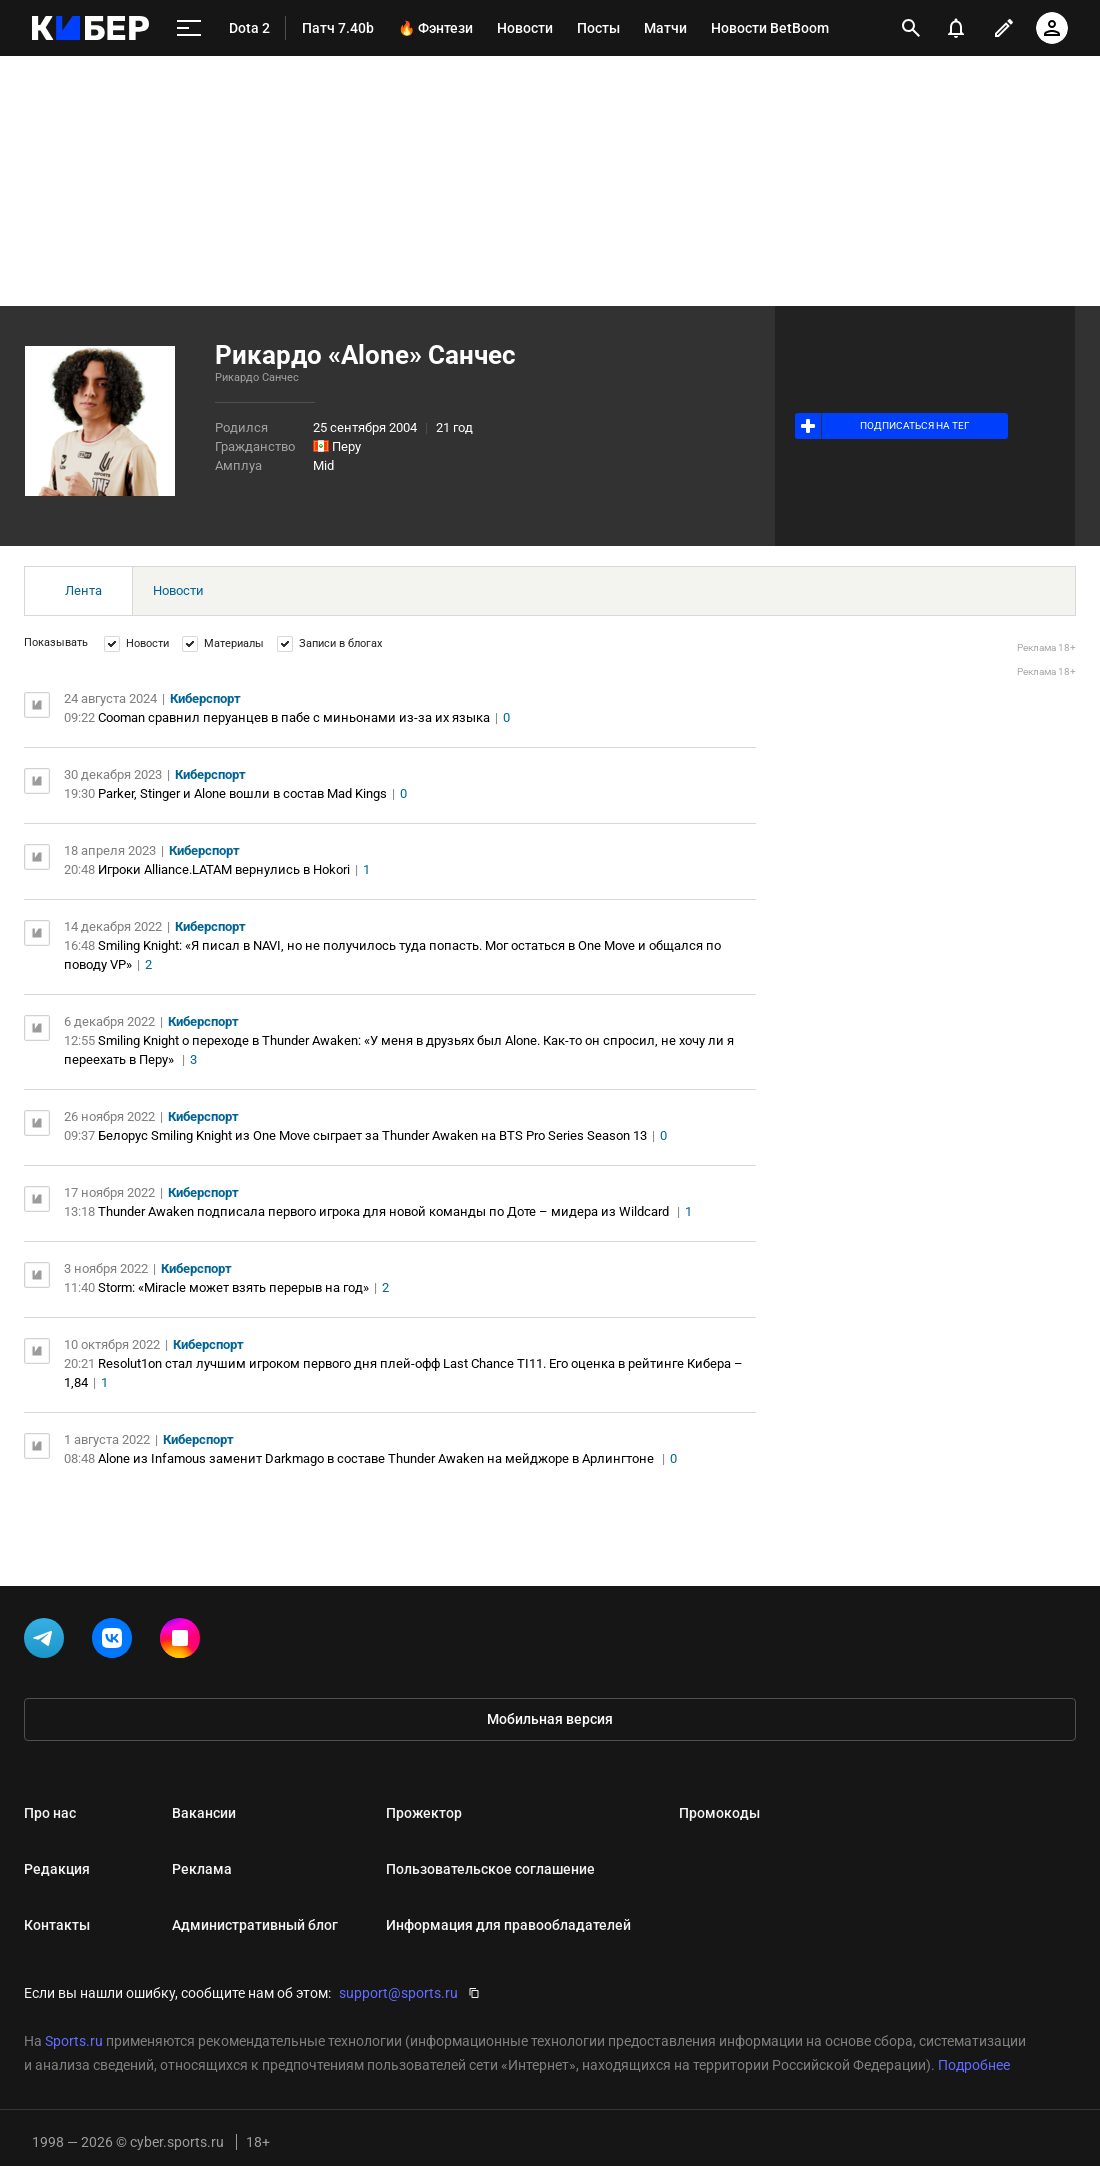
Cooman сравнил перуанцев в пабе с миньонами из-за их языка (294, 717)
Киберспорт (205, 698)
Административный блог (255, 1925)
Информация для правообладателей (508, 1925)
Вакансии (204, 1813)
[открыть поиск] (911, 28)
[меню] (189, 28)
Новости (178, 590)
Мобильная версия (550, 1719)
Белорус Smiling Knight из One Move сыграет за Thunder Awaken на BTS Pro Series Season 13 (372, 1135)
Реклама (202, 1869)
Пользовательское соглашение (490, 1869)
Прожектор (424, 1813)
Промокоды (719, 1813)
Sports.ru (74, 2041)
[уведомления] (956, 28)
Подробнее (974, 2065)
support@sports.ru (398, 1993)
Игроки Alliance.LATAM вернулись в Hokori (224, 869)
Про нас (50, 1813)
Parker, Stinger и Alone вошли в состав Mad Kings (242, 793)
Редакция (57, 1869)
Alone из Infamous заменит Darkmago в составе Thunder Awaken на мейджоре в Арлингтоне (377, 1458)
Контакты (57, 1925)
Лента (83, 590)
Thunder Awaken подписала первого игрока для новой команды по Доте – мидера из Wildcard (385, 1211)
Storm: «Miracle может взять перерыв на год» (233, 1287)
